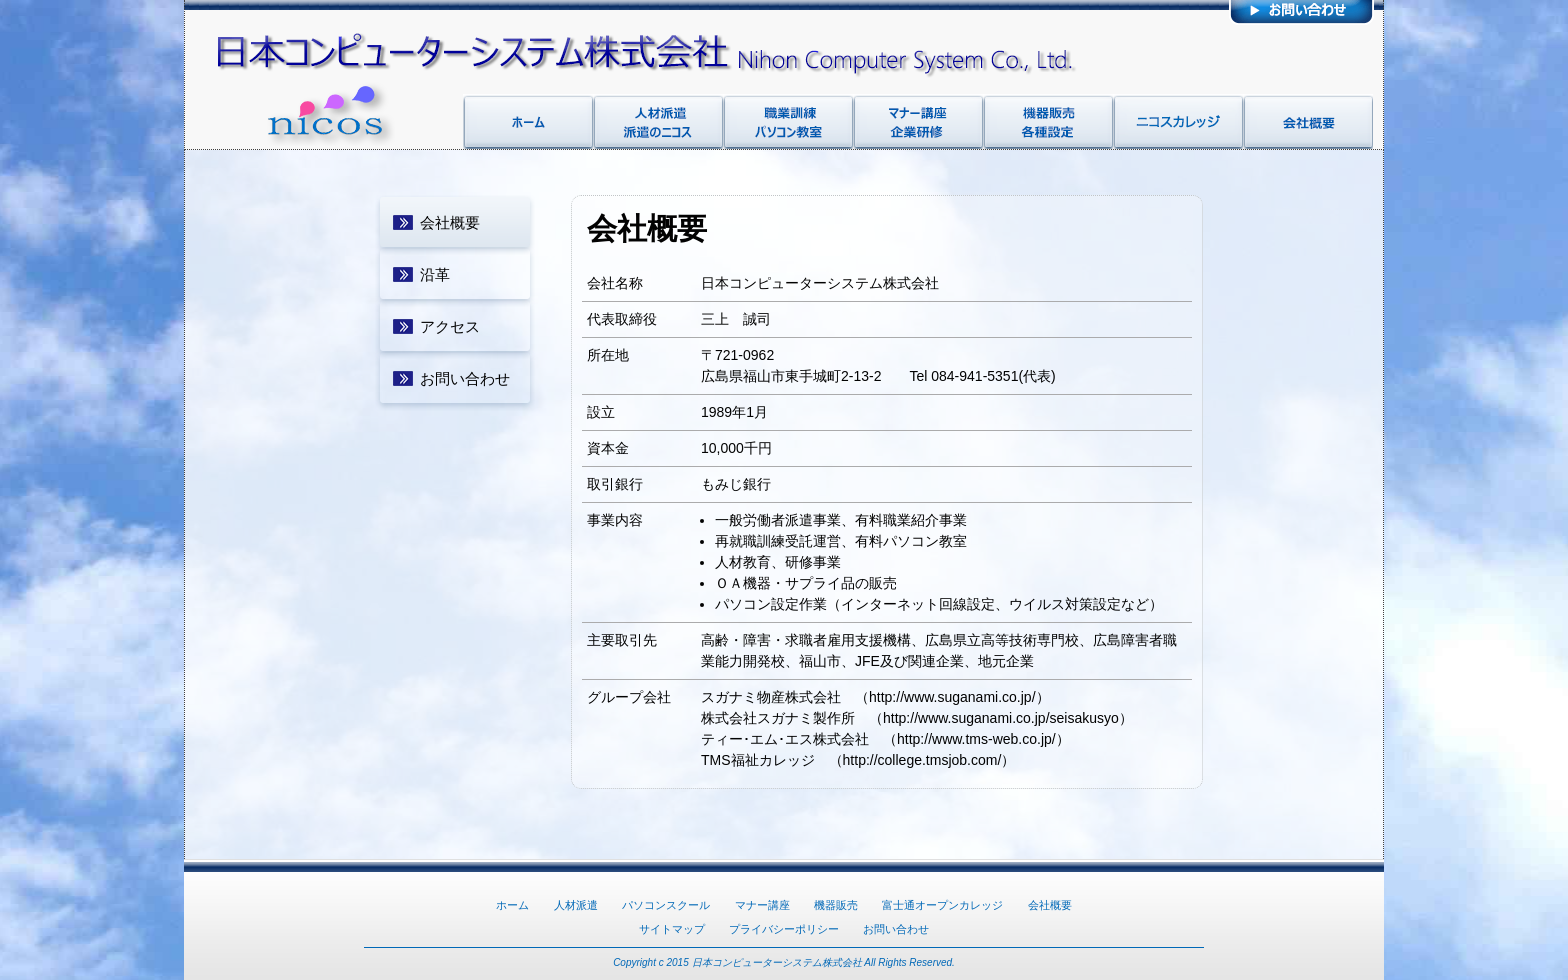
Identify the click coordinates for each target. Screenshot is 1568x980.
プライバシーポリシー (784, 929)
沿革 (435, 274)
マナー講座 (762, 905)
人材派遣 (576, 905)
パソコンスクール (666, 905)
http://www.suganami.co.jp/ (952, 697)
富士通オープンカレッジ (942, 905)
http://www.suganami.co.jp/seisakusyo (1001, 718)
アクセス (450, 326)
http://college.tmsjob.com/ (922, 760)
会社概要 (450, 222)
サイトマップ (672, 929)
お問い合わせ (465, 378)
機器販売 (836, 905)
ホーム (512, 905)
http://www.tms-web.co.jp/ (976, 739)
